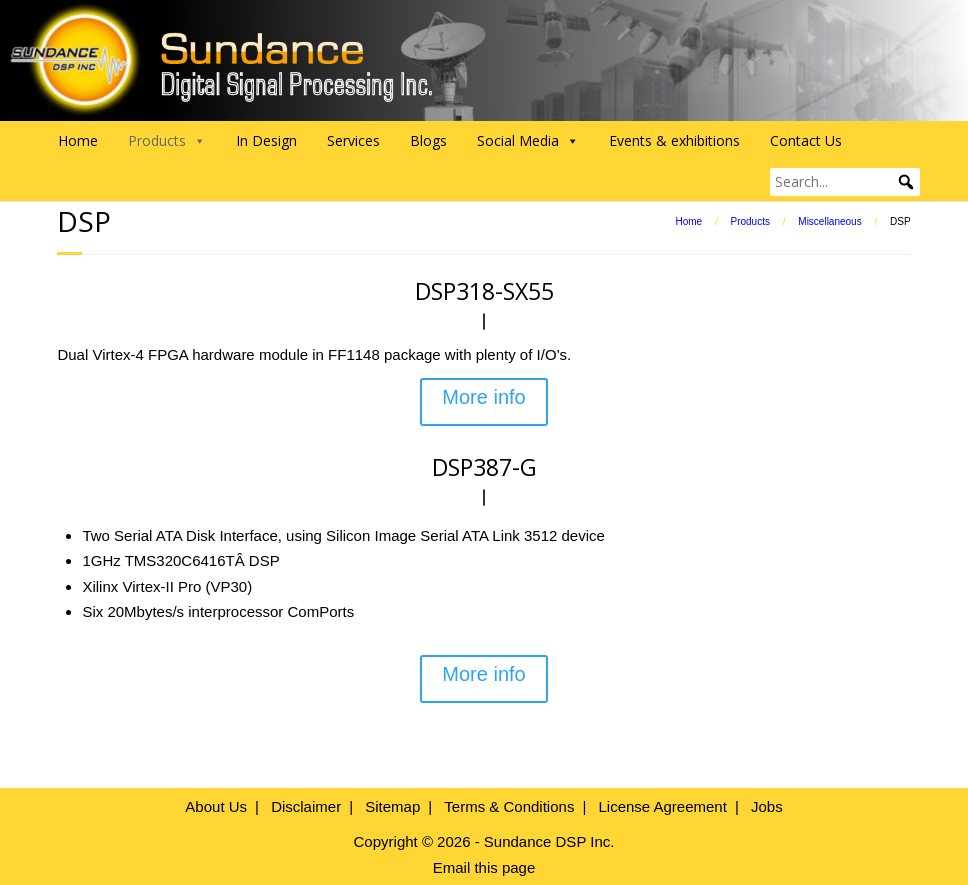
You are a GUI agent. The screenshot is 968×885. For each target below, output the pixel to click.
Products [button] (167, 141)
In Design (266, 140)
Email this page (484, 867)
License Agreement (662, 806)
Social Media (528, 141)
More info (483, 397)
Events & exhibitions (674, 140)
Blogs (428, 140)
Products (749, 221)
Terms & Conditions (509, 806)
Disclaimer (306, 806)
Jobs (767, 806)
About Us (216, 806)
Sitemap (392, 806)
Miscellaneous (829, 221)
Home (78, 140)
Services (353, 140)
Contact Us (806, 140)
